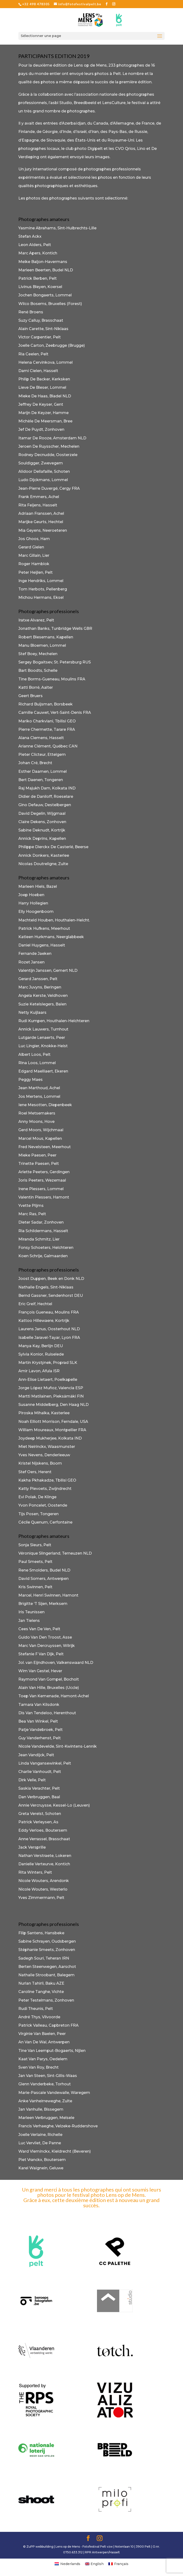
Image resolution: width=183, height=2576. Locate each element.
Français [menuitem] (121, 2564)
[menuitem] (67, 2563)
